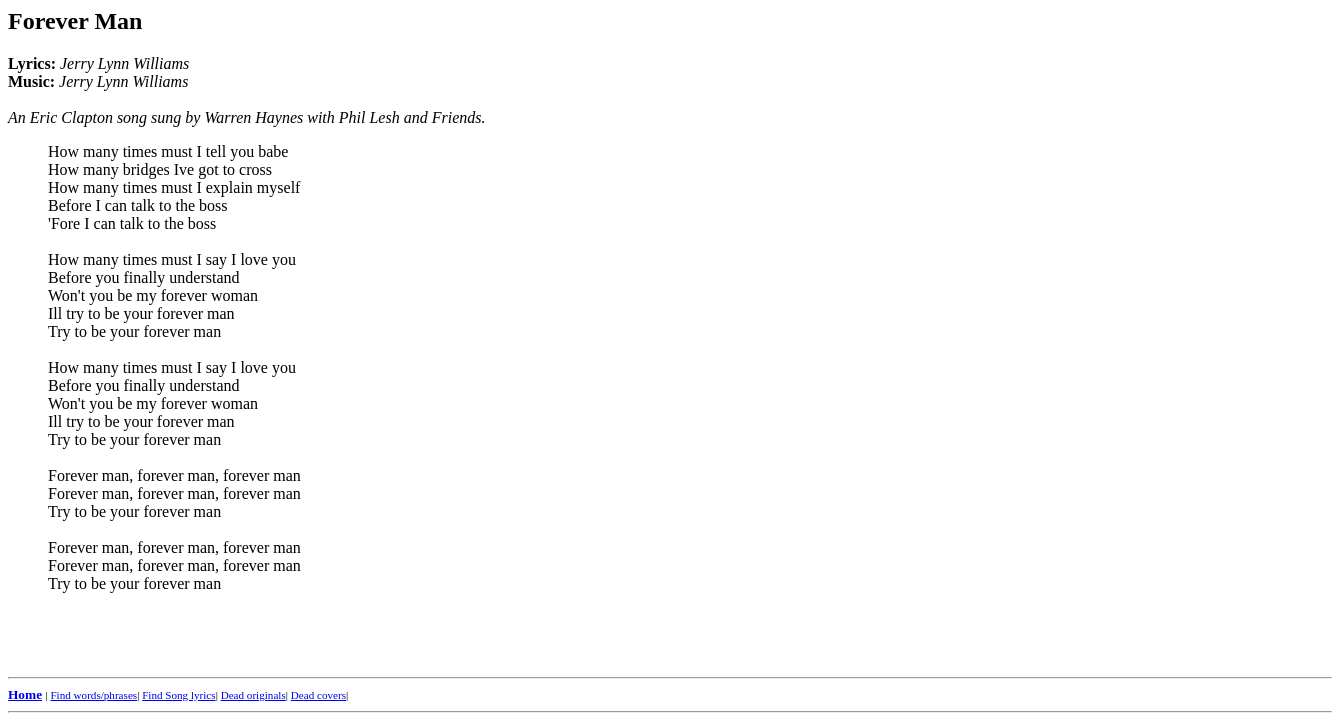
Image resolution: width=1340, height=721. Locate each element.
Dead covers (318, 695)
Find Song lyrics (178, 695)
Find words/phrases (93, 695)
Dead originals (253, 695)
